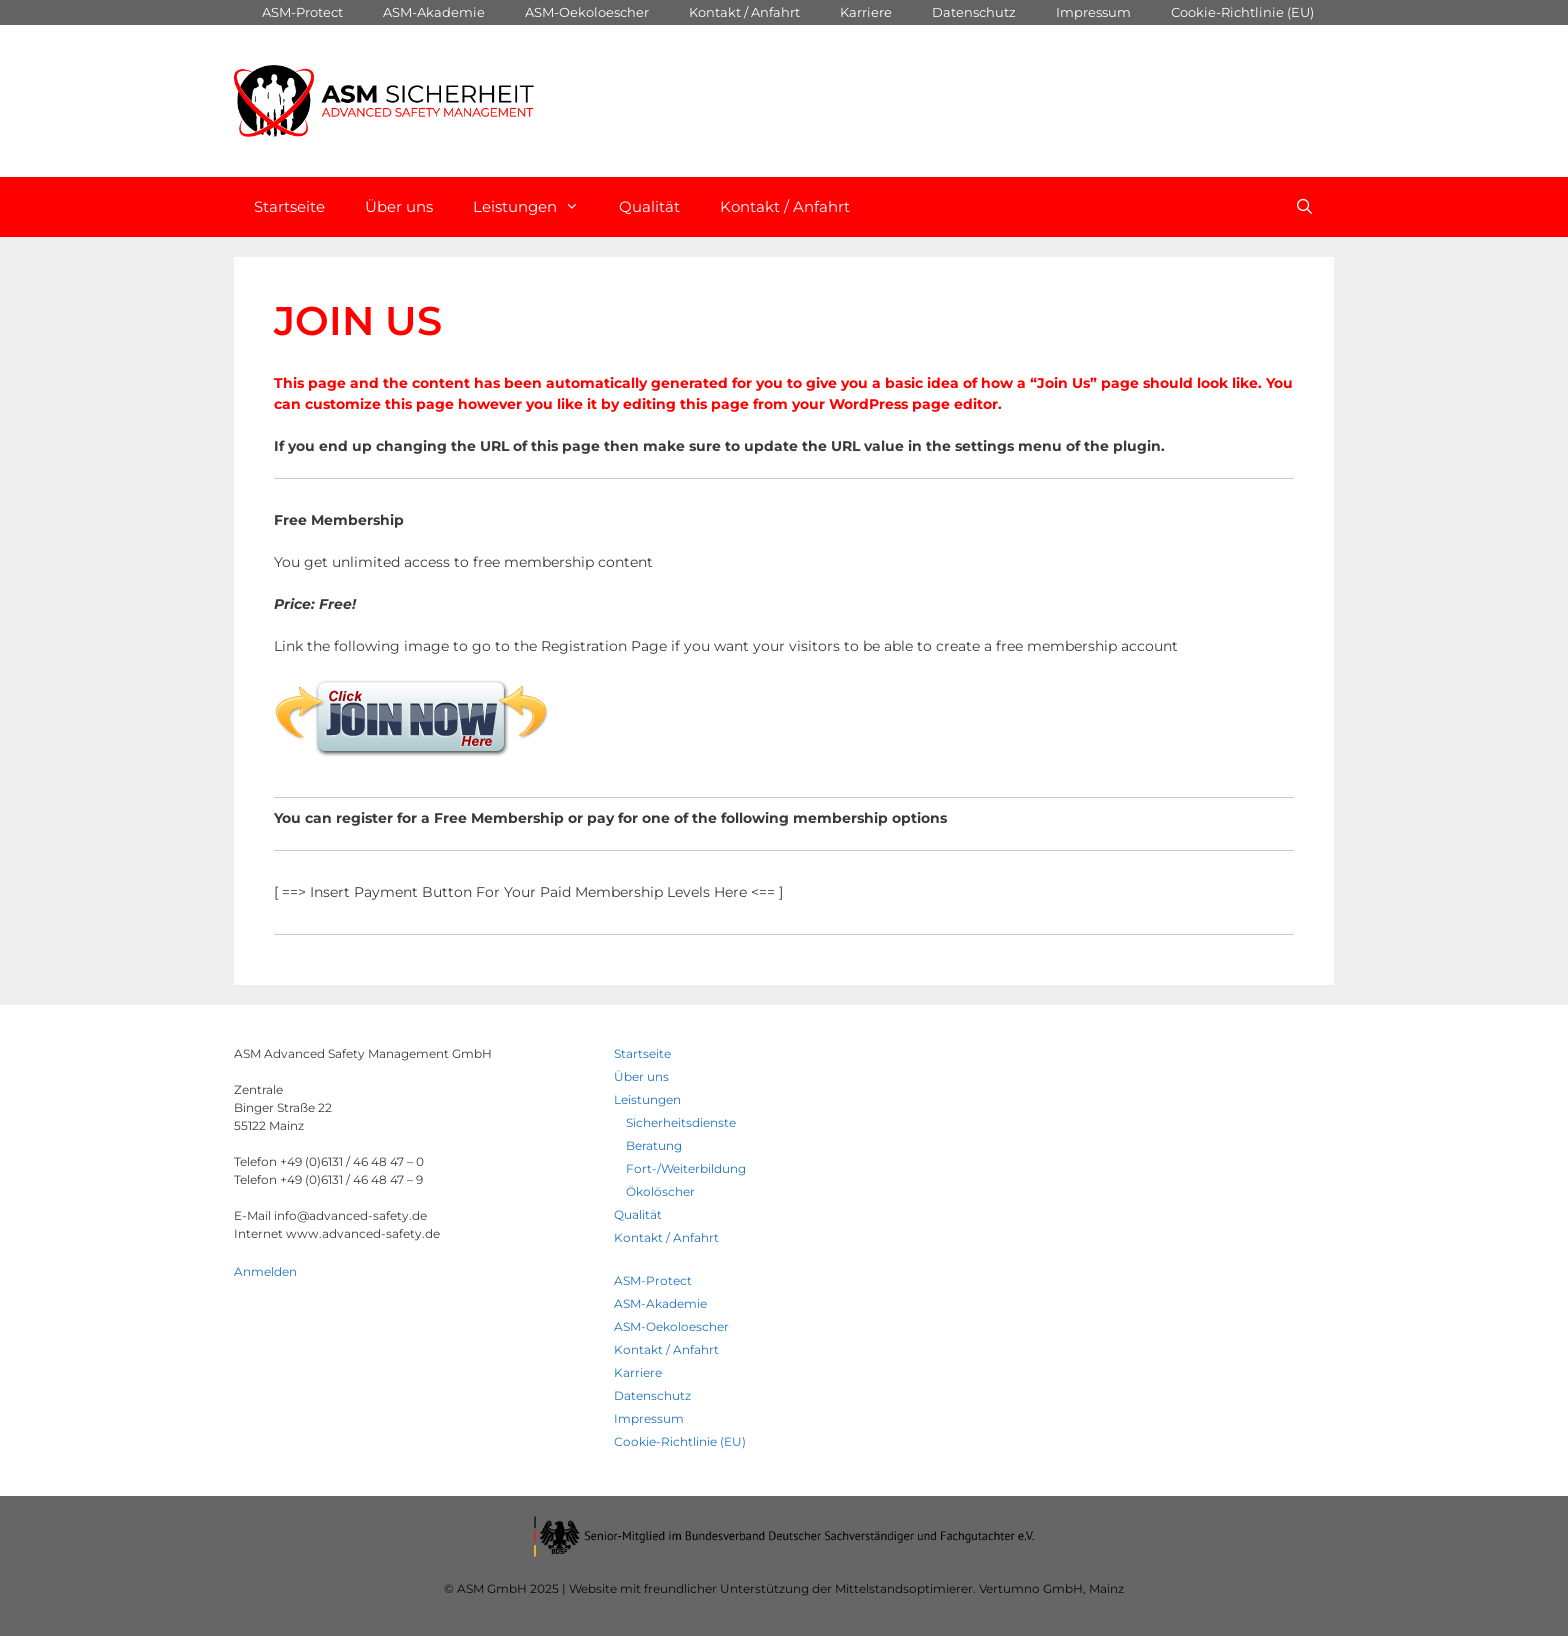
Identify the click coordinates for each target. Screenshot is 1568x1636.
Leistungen (536, 207)
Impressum (1093, 12)
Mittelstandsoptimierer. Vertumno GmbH (959, 1588)
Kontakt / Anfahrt (744, 12)
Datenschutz (974, 12)
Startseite (289, 206)
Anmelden (265, 1271)
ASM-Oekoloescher (587, 12)
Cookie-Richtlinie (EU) (1242, 12)
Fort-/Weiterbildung (686, 1168)
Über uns (399, 206)
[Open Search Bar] (1304, 207)
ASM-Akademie (434, 12)
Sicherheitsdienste (681, 1122)
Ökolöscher (660, 1191)
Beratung (654, 1145)
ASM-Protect (302, 12)
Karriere (866, 12)
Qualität (649, 206)
